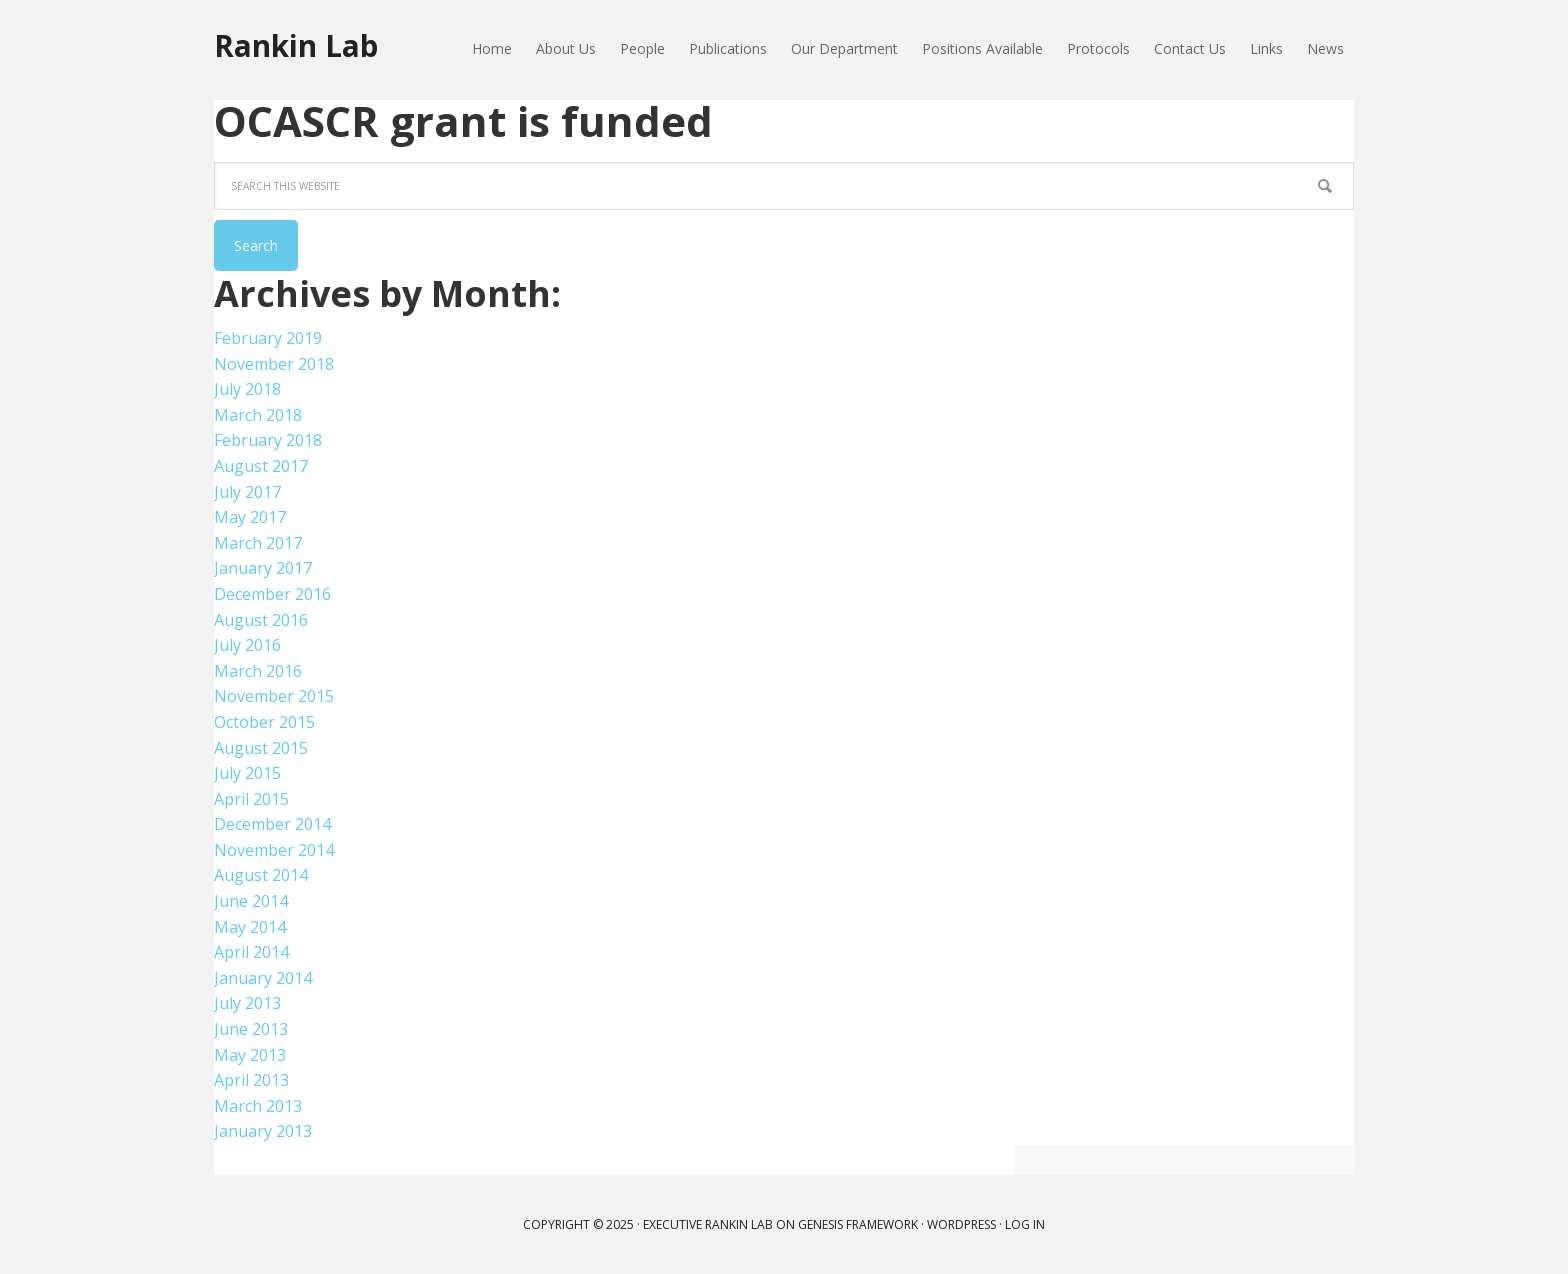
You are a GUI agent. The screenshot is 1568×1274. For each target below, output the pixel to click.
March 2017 (258, 543)
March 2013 (258, 1106)
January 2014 (263, 978)
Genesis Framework (858, 1224)
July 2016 (247, 645)
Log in (1025, 1224)
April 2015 (251, 799)
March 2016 (258, 671)
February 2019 (268, 338)
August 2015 (261, 748)
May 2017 (250, 517)
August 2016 (261, 620)
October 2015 (264, 722)
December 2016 (272, 594)
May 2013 (250, 1055)
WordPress (961, 1224)
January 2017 (263, 568)
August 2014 (261, 875)
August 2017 (261, 466)
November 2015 (274, 696)
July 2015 (247, 773)
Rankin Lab (300, 47)
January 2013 (263, 1131)
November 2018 (274, 364)
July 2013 (247, 1003)
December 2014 (272, 824)
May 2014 (250, 927)
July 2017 (247, 492)
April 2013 (251, 1080)
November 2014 (274, 850)
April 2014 (251, 952)
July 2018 (247, 389)
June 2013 (251, 1029)
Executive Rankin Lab (708, 1224)
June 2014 (251, 901)
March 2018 (258, 415)
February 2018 (268, 440)
